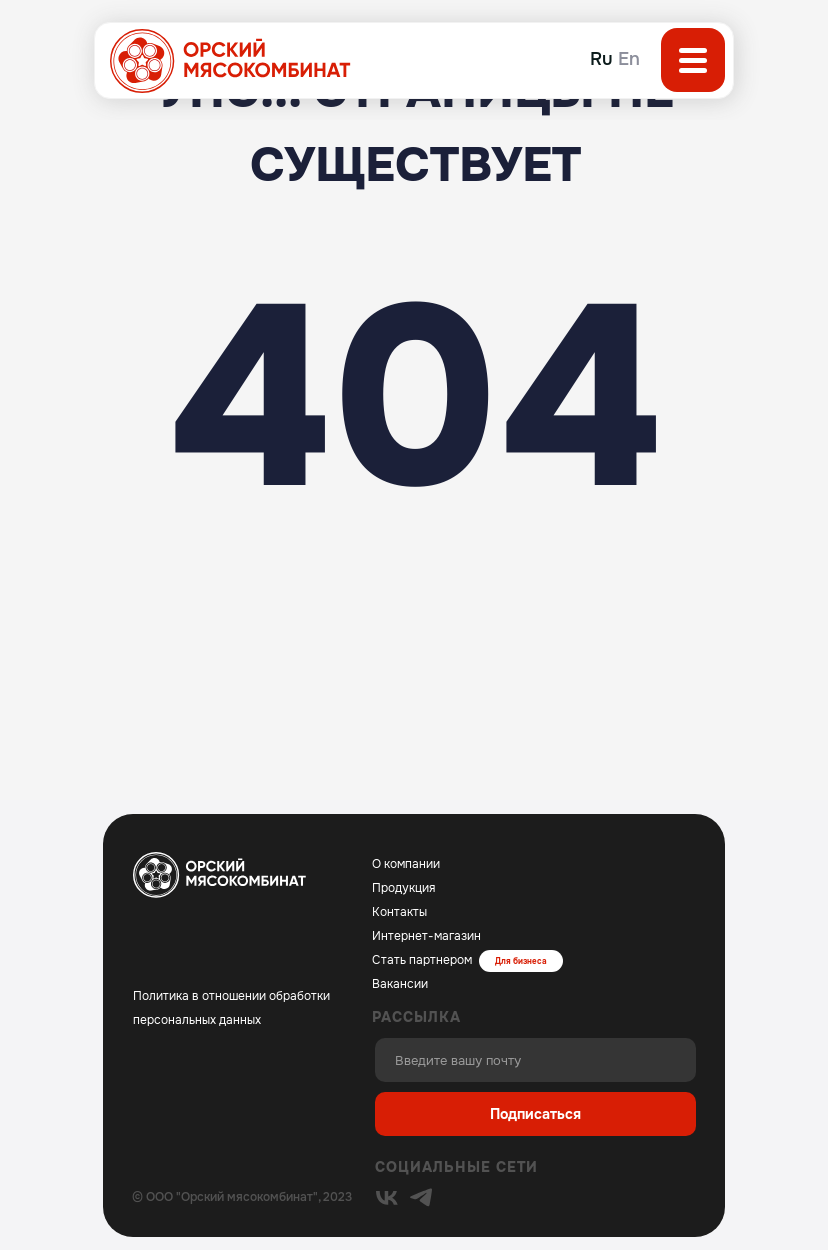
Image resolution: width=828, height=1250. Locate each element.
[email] (535, 1060)
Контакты (399, 912)
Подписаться (535, 1114)
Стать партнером (422, 960)
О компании (406, 864)
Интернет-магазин (426, 936)
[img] (387, 1198)
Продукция (403, 888)
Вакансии (400, 984)
